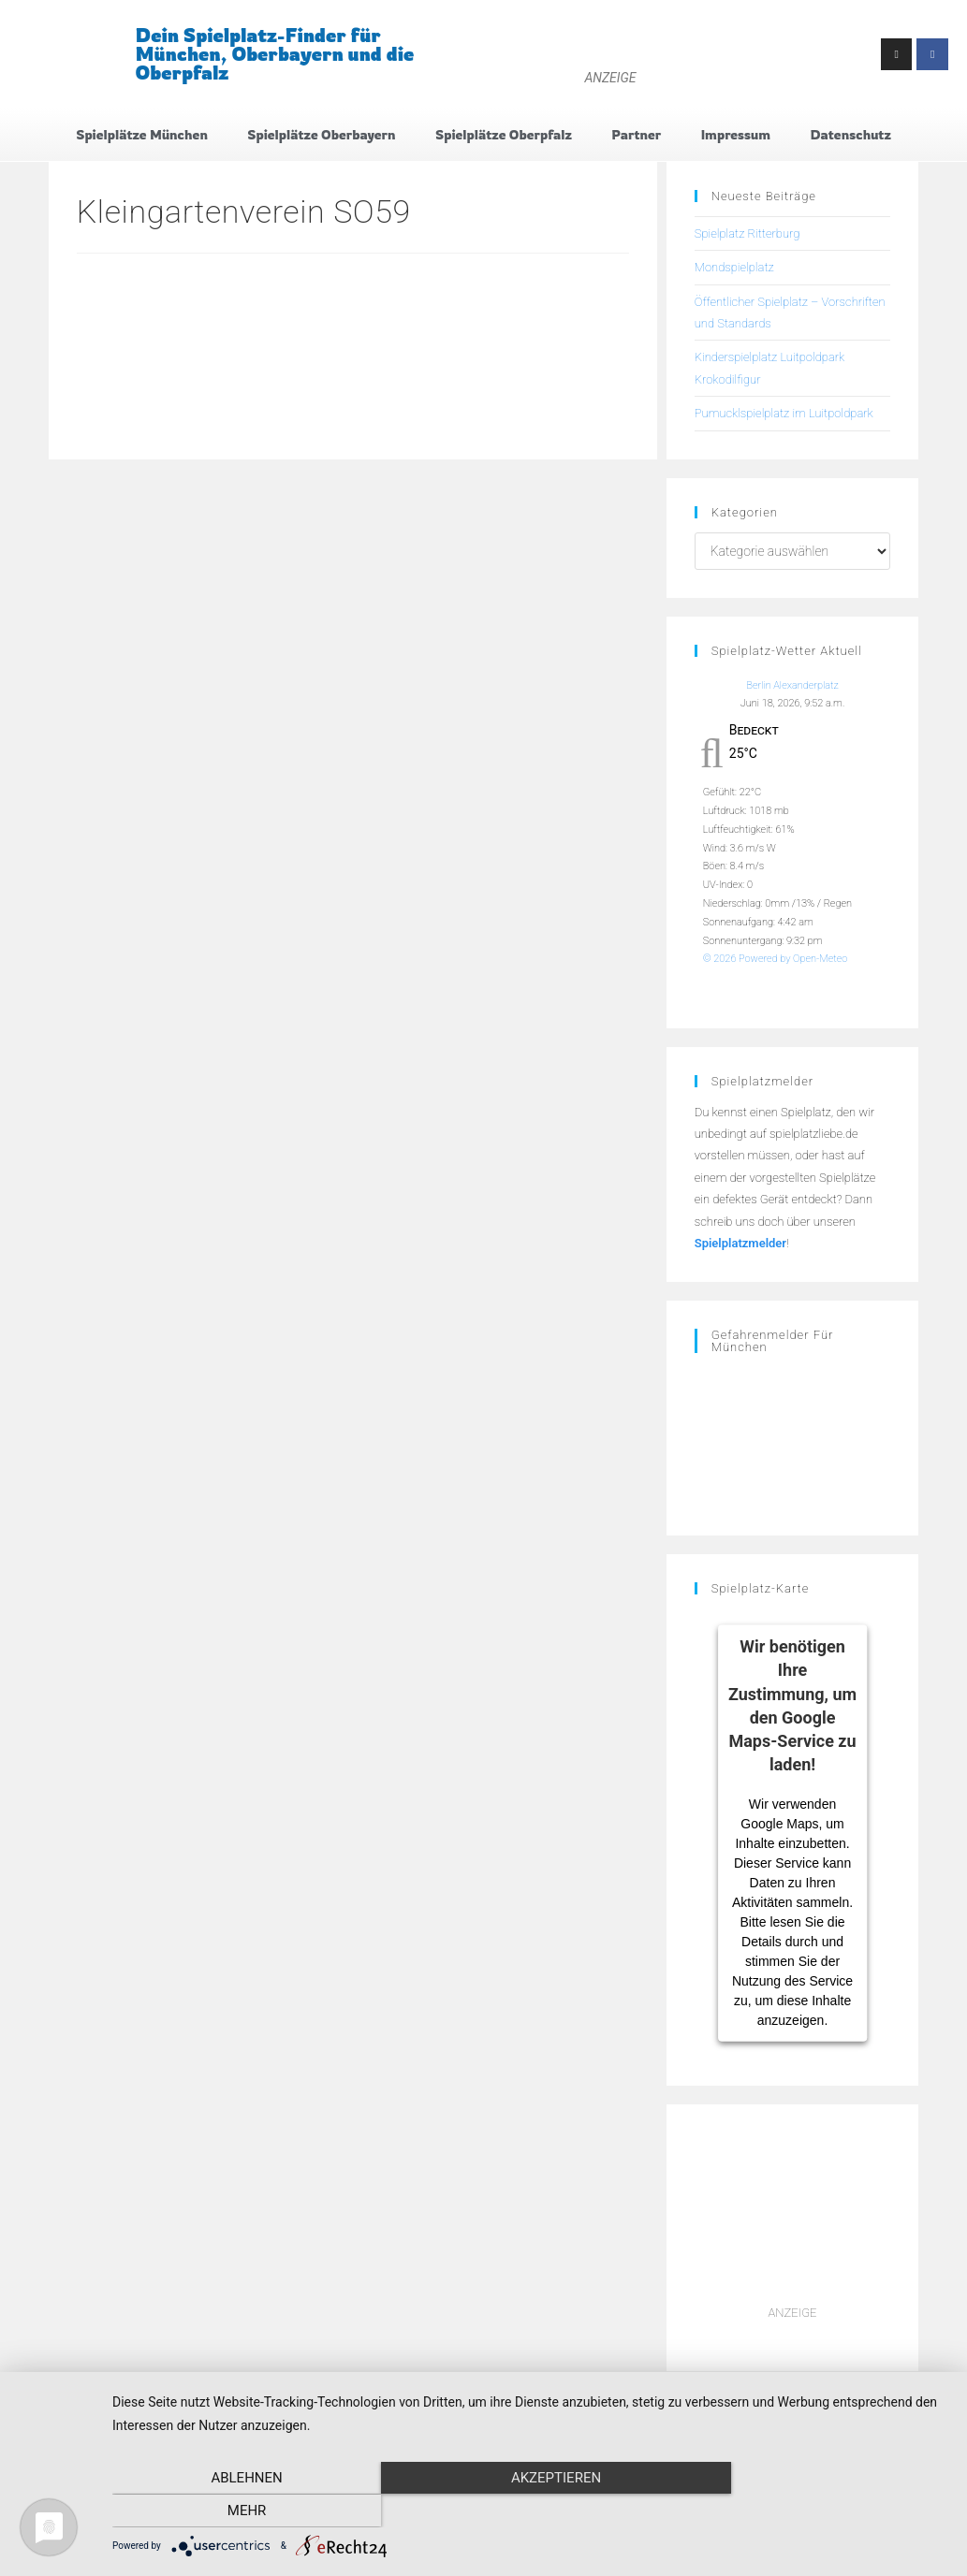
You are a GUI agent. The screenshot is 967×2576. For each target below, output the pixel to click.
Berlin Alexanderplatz (792, 685)
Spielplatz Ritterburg (747, 233)
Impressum (735, 134)
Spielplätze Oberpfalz (503, 134)
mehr (822, 2511)
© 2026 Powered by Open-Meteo (775, 959)
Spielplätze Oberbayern (321, 134)
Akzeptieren (530, 2511)
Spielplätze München (142, 134)
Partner (636, 134)
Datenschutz (850, 134)
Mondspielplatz (734, 268)
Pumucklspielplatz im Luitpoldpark (784, 414)
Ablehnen (237, 2511)
